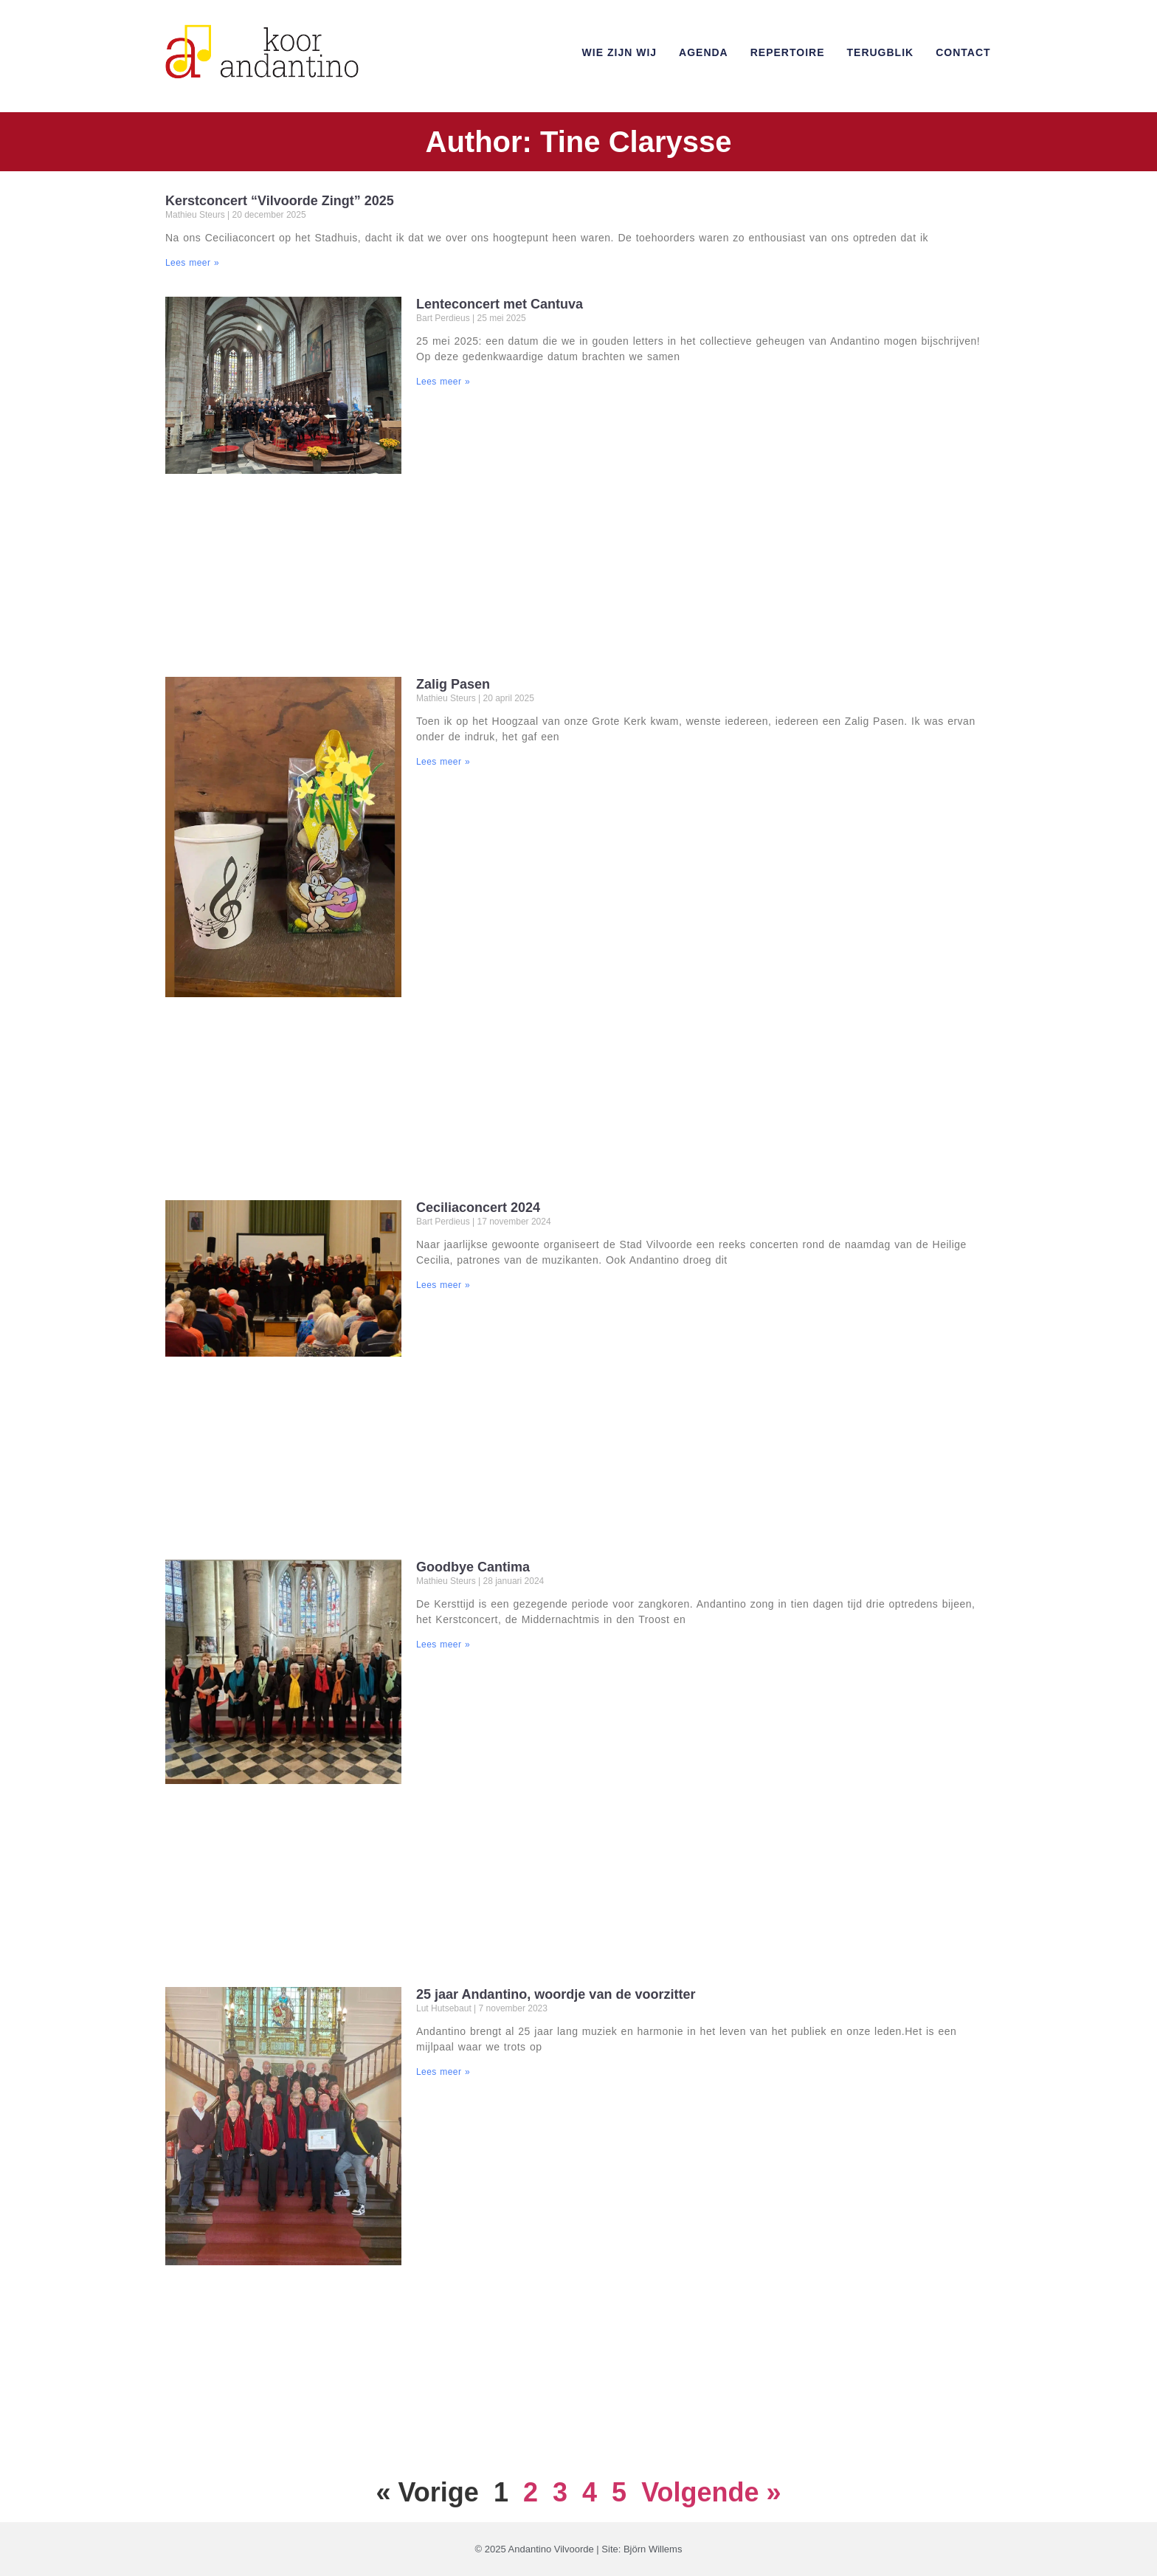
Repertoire (787, 52)
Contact (963, 52)
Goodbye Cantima (473, 1567)
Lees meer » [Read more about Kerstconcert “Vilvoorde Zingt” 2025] (192, 263)
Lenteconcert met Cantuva (499, 304)
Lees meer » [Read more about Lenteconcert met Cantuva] (443, 381)
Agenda (703, 52)
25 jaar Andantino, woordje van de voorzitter (555, 1994)
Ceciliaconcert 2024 (478, 1207)
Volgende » (711, 2492)
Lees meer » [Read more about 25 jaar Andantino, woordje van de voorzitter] (443, 2072)
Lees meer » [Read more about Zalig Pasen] (443, 762)
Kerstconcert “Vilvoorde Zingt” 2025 (279, 200)
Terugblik (880, 52)
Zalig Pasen (453, 684)
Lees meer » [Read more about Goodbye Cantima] (443, 1644)
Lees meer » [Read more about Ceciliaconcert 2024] (443, 1285)
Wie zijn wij (619, 52)
